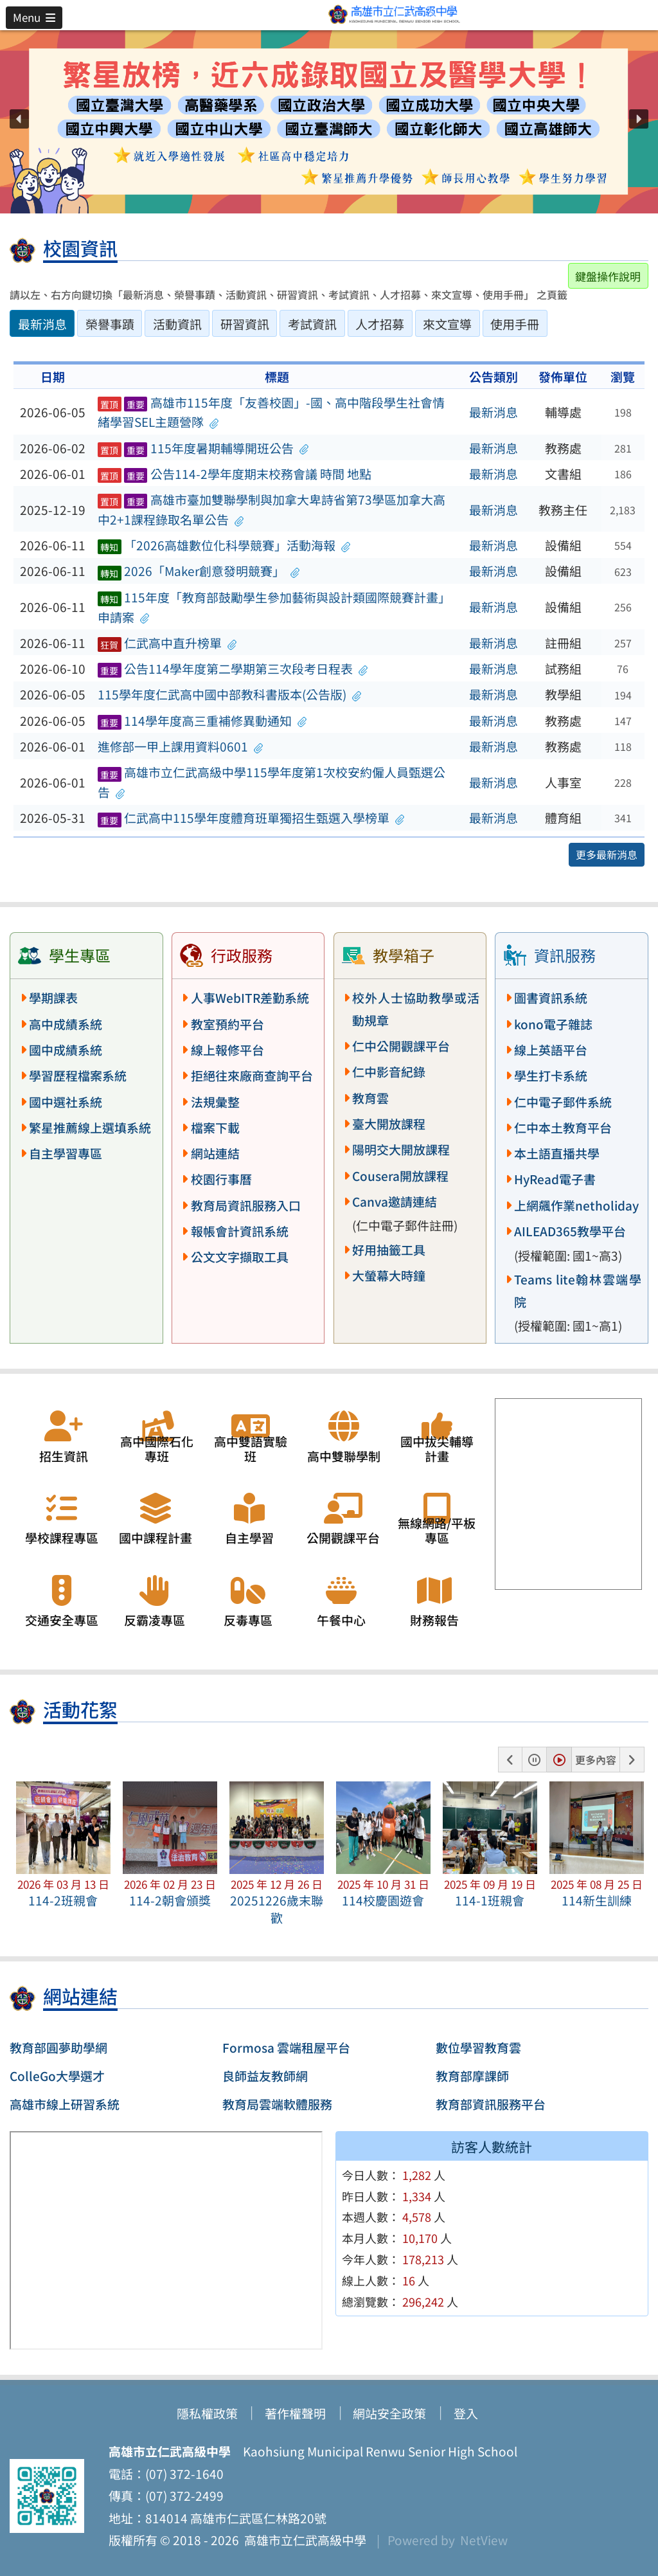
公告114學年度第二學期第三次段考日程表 (233, 669)
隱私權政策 (207, 2413)
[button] (34, 17)
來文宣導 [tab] (447, 324)
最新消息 (493, 412)
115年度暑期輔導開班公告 (203, 448)
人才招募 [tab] (379, 324)
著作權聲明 (295, 2413)
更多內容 (595, 1759)
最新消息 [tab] (42, 324)
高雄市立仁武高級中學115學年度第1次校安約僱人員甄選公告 (271, 782)
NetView (484, 2540)
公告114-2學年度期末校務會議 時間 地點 (234, 474)
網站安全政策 (389, 2413)
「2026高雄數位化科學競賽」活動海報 (224, 545)
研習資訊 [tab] (244, 324)
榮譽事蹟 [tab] (109, 324)
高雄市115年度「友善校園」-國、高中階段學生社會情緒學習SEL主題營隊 (271, 412)
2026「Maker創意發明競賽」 (199, 571)
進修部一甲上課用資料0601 (180, 746)
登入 (466, 2413)
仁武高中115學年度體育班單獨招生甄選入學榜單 (251, 818)
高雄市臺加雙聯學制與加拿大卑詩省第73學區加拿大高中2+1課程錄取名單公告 (271, 509)
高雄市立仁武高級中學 (302, 2540)
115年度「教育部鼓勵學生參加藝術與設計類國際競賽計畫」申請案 (274, 607)
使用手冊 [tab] (514, 324)
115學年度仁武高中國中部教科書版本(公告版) (230, 694)
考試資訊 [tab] (312, 324)
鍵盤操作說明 (608, 276)
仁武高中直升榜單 (167, 643)
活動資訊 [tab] (177, 324)
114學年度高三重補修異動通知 (202, 721)
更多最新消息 (606, 854)
